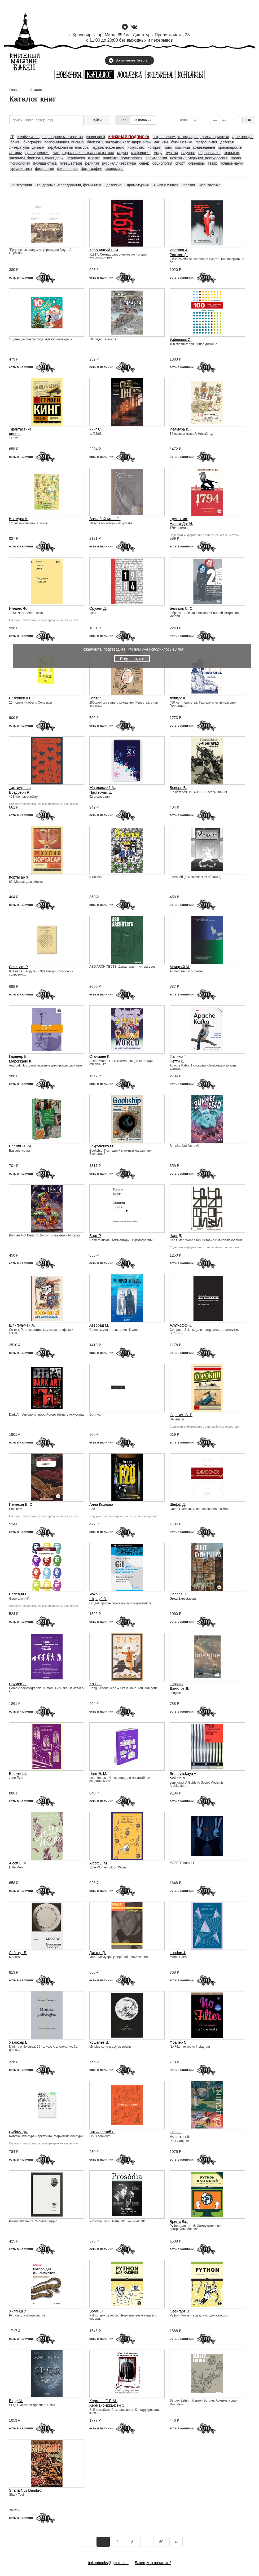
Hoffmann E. (180, 2136)
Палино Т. (178, 1056)
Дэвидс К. (178, 698)
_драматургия (137, 185)
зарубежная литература (68, 147)
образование (209, 153)
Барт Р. (95, 1236)
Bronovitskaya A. (183, 1773)
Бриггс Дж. (179, 2221)
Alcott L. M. (18, 1863)
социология (162, 163)
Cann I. (176, 2132)
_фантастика (209, 185)
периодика (76, 158)
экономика (114, 168)
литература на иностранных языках (83, 153)
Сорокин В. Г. (181, 1415)
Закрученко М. (101, 1146)
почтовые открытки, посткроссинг (199, 158)
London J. (178, 1953)
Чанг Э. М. (98, 1773)
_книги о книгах (165, 185)
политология (156, 158)
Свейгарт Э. (180, 2311)
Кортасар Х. (19, 877)
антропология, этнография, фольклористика (191, 137)
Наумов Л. (18, 1684)
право (236, 158)
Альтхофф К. (181, 1325)
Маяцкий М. (180, 967)
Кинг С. (15, 434)
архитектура (243, 137)
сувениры (196, 163)
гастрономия (206, 142)
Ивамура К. (179, 429)
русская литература (119, 163)
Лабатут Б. (18, 1953)
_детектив (112, 185)
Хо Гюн (95, 1684)
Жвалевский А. (102, 787)
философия (67, 168)
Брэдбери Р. (19, 792)
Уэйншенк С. (180, 339)
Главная (15, 90)
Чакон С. (96, 1594)
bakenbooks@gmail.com (108, 2563)
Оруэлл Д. (98, 608)
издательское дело (108, 147)
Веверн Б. (178, 787)
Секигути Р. (18, 967)
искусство (136, 147)
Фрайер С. (179, 2042)
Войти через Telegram (129, 60)
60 (161, 2542)
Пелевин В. (18, 1594)
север (144, 163)
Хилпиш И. (18, 2311)
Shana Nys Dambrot (25, 2490)
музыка (171, 153)
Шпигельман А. (22, 1325)
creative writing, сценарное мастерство (50, 137)
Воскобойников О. (105, 519)
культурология (37, 153)
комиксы (182, 147)
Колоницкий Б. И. (104, 250)
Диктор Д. (97, 1953)
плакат (94, 158)
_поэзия (188, 185)
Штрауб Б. (98, 1599)
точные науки (232, 163)
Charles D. (178, 1594)
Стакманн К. (99, 1056)
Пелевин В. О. (21, 1504)
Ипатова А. (179, 250)
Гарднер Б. (18, 1056)
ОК (248, 120)
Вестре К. (97, 698)
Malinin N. (178, 1778)
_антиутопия (21, 185)
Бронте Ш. (18, 1773)
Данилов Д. (179, 1688)
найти (97, 120)
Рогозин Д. (179, 255)
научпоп (188, 153)
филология (44, 168)
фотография (91, 168)
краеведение (204, 147)
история (154, 147)
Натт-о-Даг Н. (181, 523)
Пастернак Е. (100, 792)
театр (212, 163)
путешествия (71, 163)
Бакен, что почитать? (153, 2563)
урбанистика (21, 168)
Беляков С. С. (182, 608)
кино (168, 147)
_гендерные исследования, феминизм (68, 185)
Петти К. (177, 1061)
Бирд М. (16, 2401)
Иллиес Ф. (18, 608)
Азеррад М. (99, 1325)
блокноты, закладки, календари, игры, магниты (127, 142)
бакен (15, 142)
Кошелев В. (99, 2042)
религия (92, 163)
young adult (95, 137)
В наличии (143, 120)
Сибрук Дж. (18, 2132)
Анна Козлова (101, 1504)
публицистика (44, 163)
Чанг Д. (176, 1236)
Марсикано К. (20, 1061)
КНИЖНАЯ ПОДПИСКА (129, 137)
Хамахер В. (19, 2042)
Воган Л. (96, 2311)
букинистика (181, 142)
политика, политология (122, 158)
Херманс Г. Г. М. (103, 2401)
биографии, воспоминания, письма (53, 142)
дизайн (38, 147)
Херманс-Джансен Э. (107, 2405)
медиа (122, 153)
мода (157, 153)
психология (20, 163)
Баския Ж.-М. (20, 1146)
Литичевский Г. (102, 2132)
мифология (141, 153)
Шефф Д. (178, 1504)
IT (12, 137)
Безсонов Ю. (20, 698)
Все (123, 120)
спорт (180, 163)
